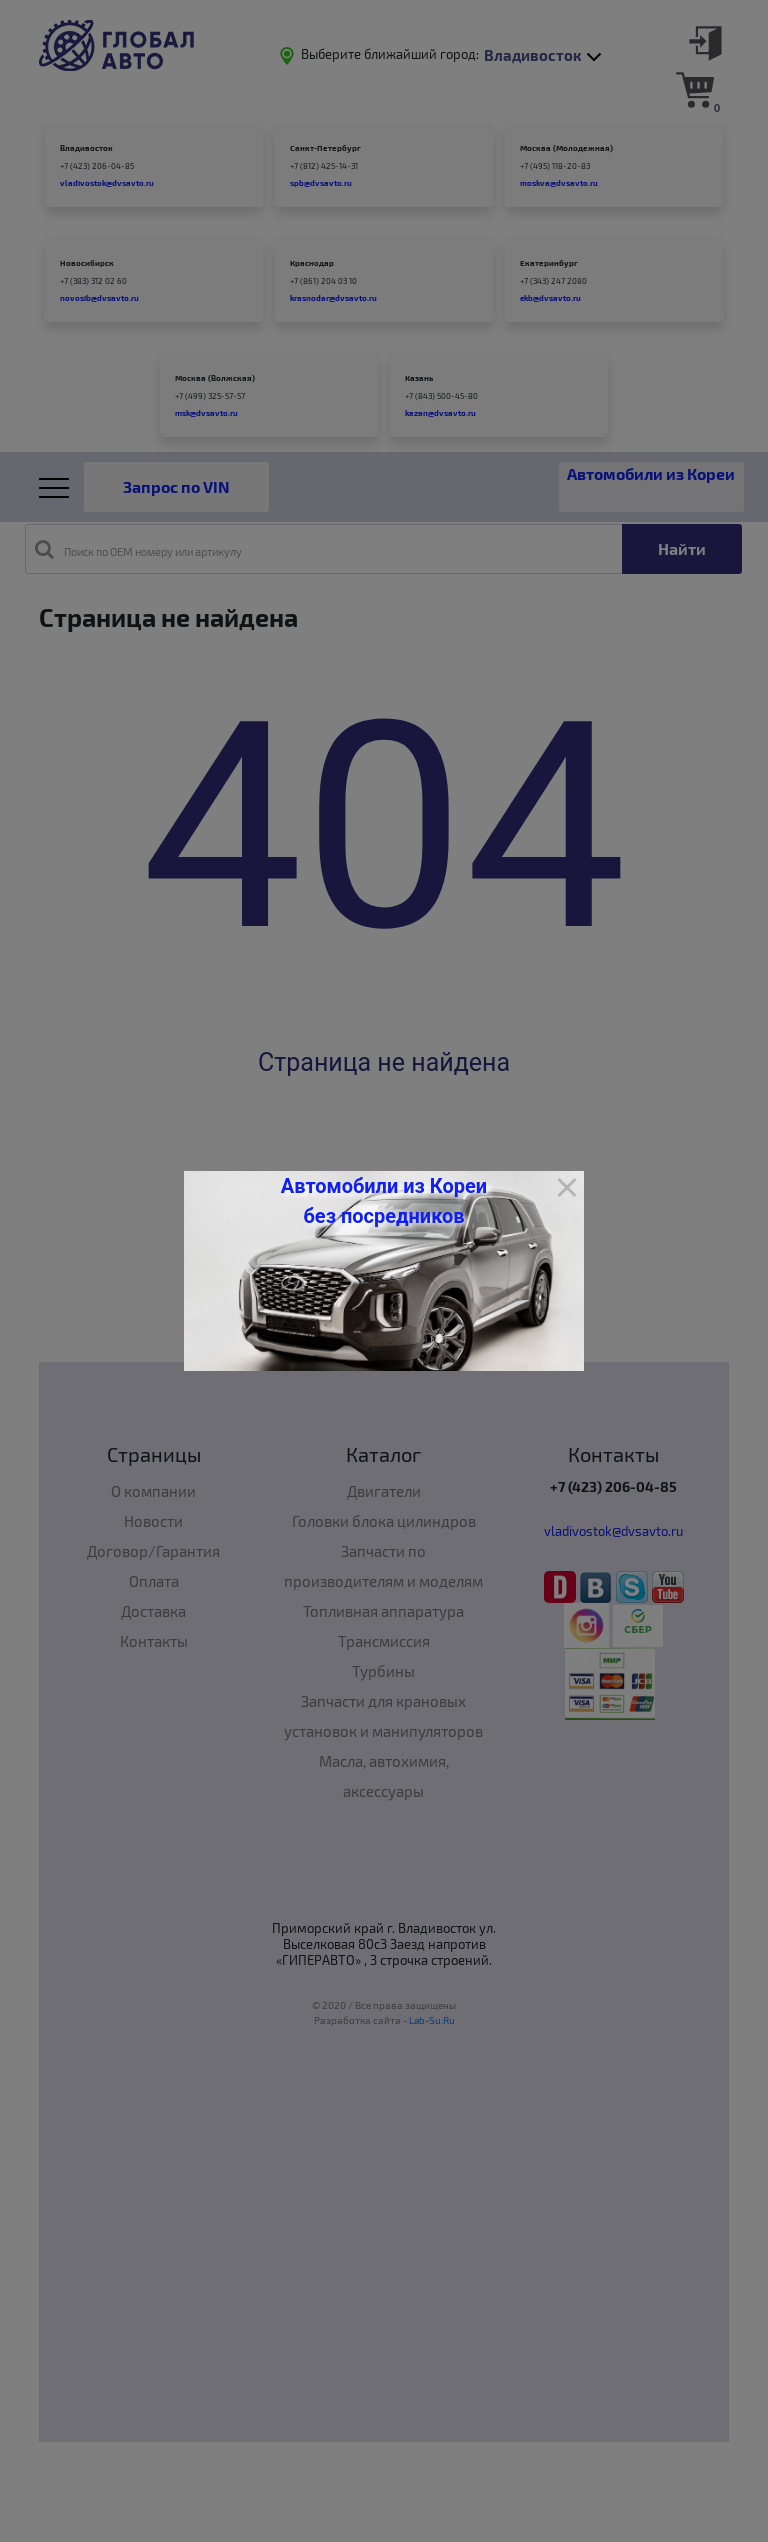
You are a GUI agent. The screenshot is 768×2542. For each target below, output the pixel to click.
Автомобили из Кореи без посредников (384, 1201)
